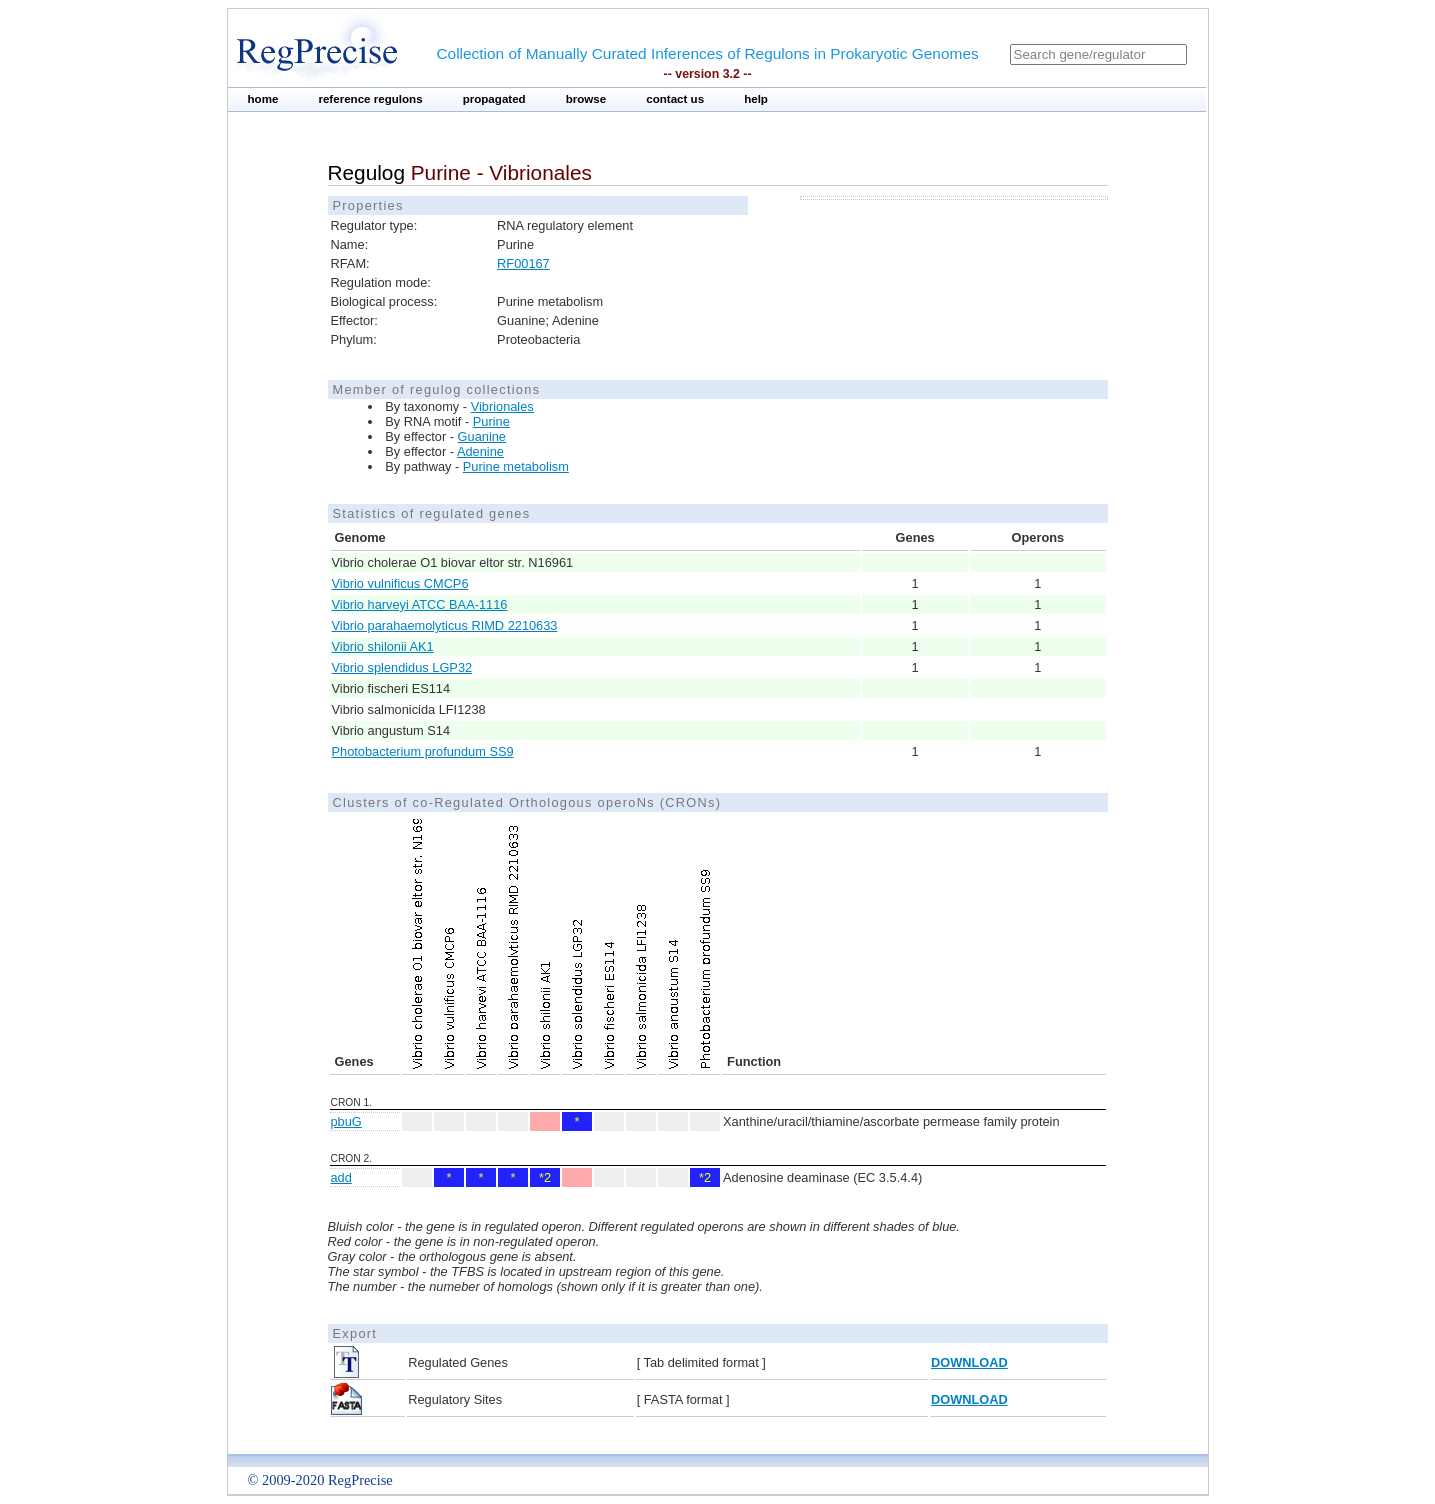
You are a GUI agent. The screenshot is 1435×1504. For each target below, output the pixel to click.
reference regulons (370, 99)
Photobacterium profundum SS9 (423, 751)
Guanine (482, 436)
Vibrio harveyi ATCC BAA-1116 (420, 604)
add (341, 1177)
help (756, 99)
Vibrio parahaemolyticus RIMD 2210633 (445, 625)
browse (586, 99)
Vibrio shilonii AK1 (383, 646)
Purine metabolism (516, 466)
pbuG (346, 1121)
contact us (675, 99)
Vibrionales (502, 406)
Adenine (480, 451)
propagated (494, 99)
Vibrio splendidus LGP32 (402, 667)
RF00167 (523, 263)
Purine (491, 421)
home (263, 99)
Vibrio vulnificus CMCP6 (400, 583)
